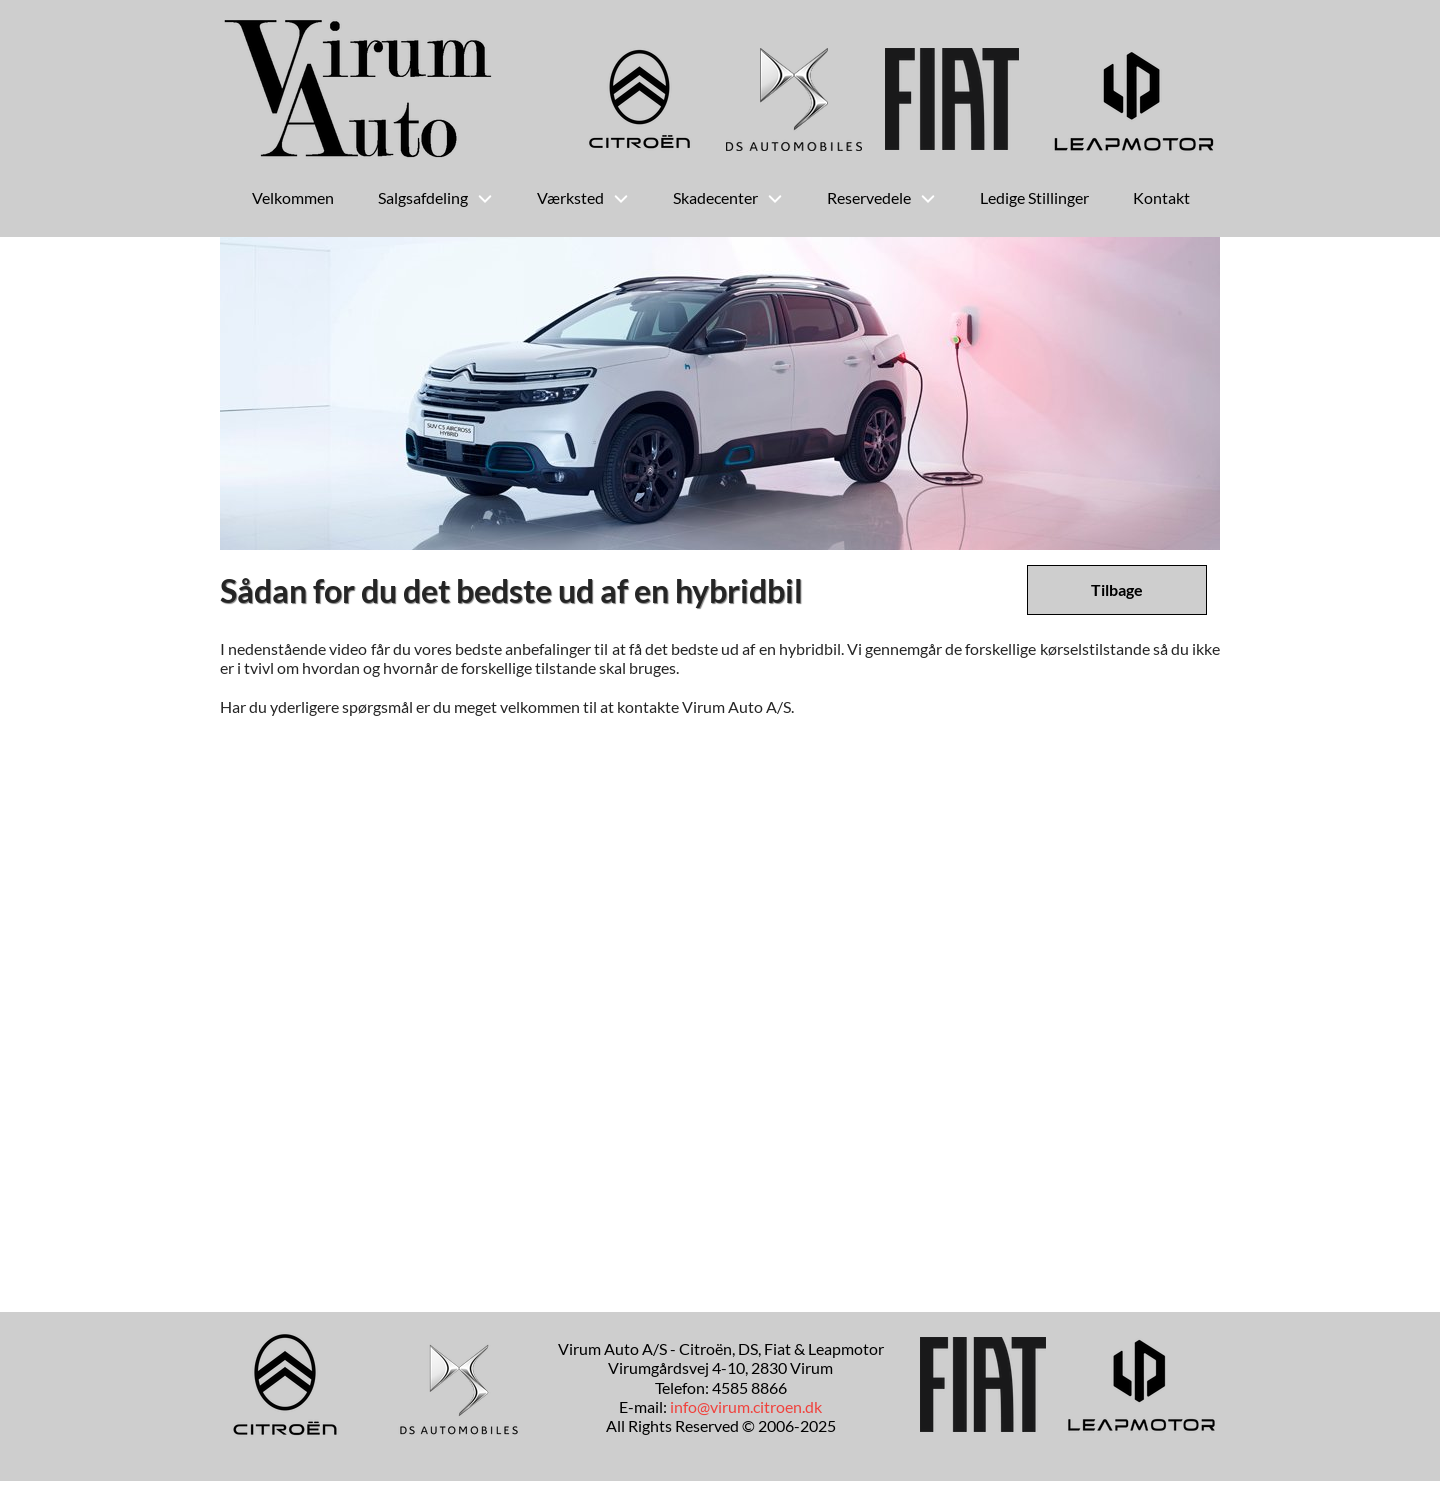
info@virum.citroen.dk (746, 1406)
